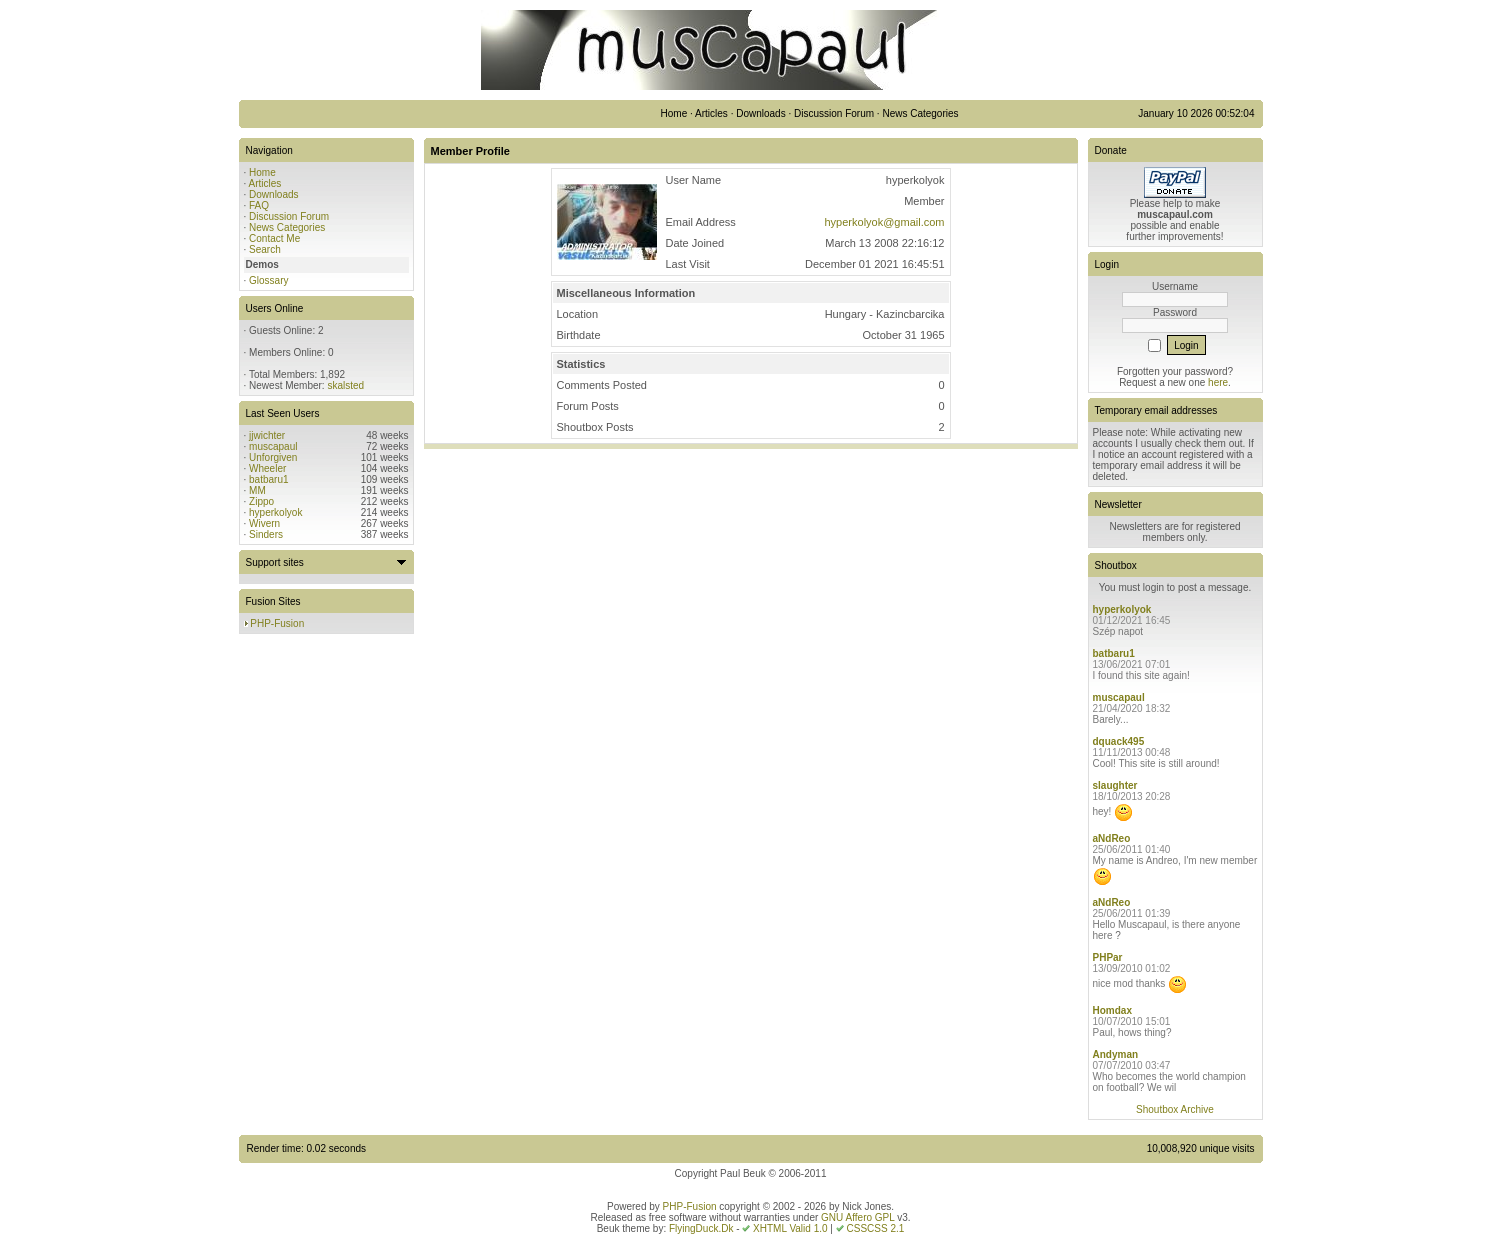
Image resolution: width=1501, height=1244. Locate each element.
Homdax (1112, 1010)
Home (262, 172)
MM (257, 490)
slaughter (1115, 785)
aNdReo (1112, 838)
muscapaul (273, 446)
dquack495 (1119, 741)
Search (265, 249)
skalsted (345, 385)
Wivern (264, 523)
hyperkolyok (275, 512)
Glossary (268, 280)
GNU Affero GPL (857, 1217)
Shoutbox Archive (1175, 1109)
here (1218, 382)
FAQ (259, 205)
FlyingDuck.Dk (701, 1228)
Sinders (266, 534)
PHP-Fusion (277, 623)
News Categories (287, 227)
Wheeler (267, 468)
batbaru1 (268, 479)
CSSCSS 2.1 (876, 1228)
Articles (265, 183)
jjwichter (267, 435)
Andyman (1116, 1054)
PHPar (1108, 957)
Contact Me (274, 238)
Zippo (261, 501)
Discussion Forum (289, 216)
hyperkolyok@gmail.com (885, 222)
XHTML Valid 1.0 (790, 1228)
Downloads (273, 194)
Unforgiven (273, 457)
